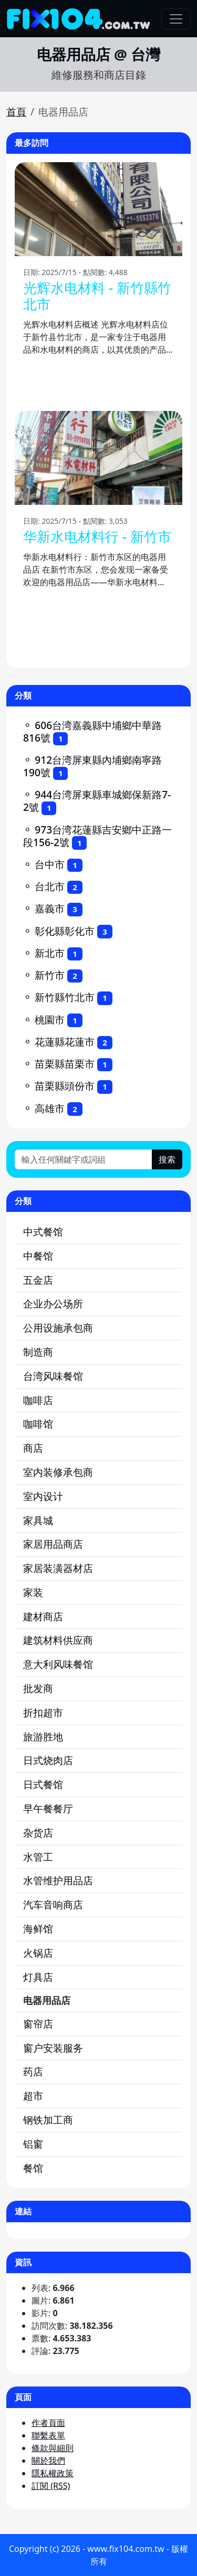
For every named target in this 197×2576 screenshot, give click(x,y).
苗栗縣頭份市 (65, 1086)
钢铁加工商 (48, 2120)
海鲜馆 (38, 1929)
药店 (33, 2071)
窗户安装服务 (53, 2048)
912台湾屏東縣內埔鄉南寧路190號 (92, 766)
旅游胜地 (43, 1736)
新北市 (50, 953)
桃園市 (50, 1019)
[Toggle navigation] (176, 18)
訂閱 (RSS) (51, 2485)
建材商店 (43, 1616)
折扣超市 (43, 1712)
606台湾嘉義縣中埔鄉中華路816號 (92, 731)
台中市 (50, 864)
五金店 (38, 1280)
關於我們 (48, 2460)
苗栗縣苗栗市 (65, 1064)
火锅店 (38, 1953)
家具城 (38, 1520)
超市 (33, 2095)
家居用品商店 (53, 1544)
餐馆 (33, 2168)
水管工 (38, 1857)
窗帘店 (38, 2024)
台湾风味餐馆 (53, 1376)
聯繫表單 (48, 2435)
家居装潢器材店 (58, 1568)
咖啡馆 (38, 1424)
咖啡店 (38, 1400)
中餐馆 (38, 1256)
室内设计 (43, 1496)
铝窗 (33, 2144)
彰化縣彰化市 (65, 931)
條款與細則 (53, 2448)
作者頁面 (48, 2423)
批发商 (38, 1688)
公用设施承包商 (58, 1328)
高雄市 (50, 1108)
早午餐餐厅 (48, 1808)
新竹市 (50, 975)
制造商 (38, 1352)
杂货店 (38, 1832)
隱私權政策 (53, 2473)
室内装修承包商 (58, 1472)
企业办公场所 (53, 1303)
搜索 (167, 1159)
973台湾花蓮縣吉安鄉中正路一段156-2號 (97, 835)
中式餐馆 (43, 1231)
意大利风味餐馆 (58, 1664)
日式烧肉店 (48, 1760)
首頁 (16, 111)
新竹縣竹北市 (65, 997)
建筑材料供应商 (58, 1640)
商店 (33, 1448)
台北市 (50, 886)
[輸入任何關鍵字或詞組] (83, 1159)
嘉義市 (50, 908)
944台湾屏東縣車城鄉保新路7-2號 (97, 800)
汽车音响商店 (53, 1904)
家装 (33, 1592)
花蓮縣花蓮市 (65, 1041)
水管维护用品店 (58, 1880)
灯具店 (38, 1977)
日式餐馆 (43, 1784)
